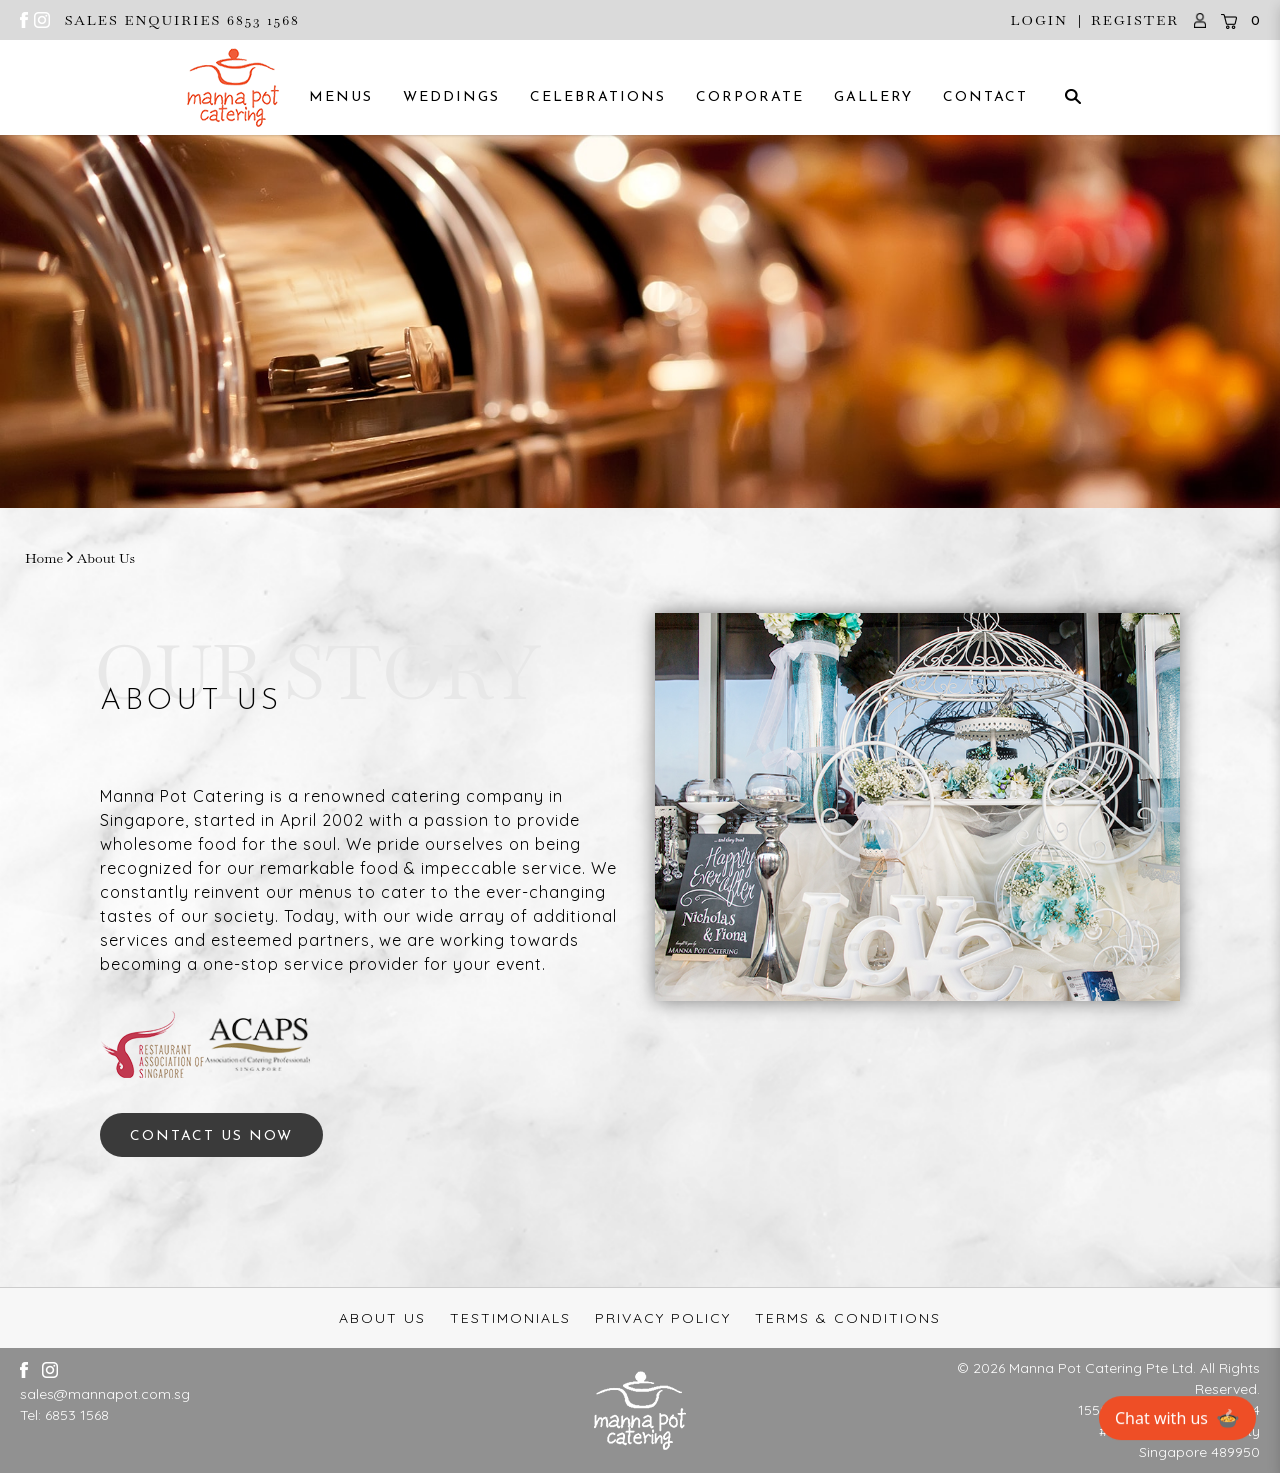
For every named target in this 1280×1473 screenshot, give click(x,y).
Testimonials (510, 1318)
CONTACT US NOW (211, 1136)
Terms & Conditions (848, 1318)
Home (44, 558)
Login (1039, 20)
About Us (106, 558)
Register (1135, 20)
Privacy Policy (663, 1318)
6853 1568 (77, 1415)
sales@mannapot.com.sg (105, 1394)
